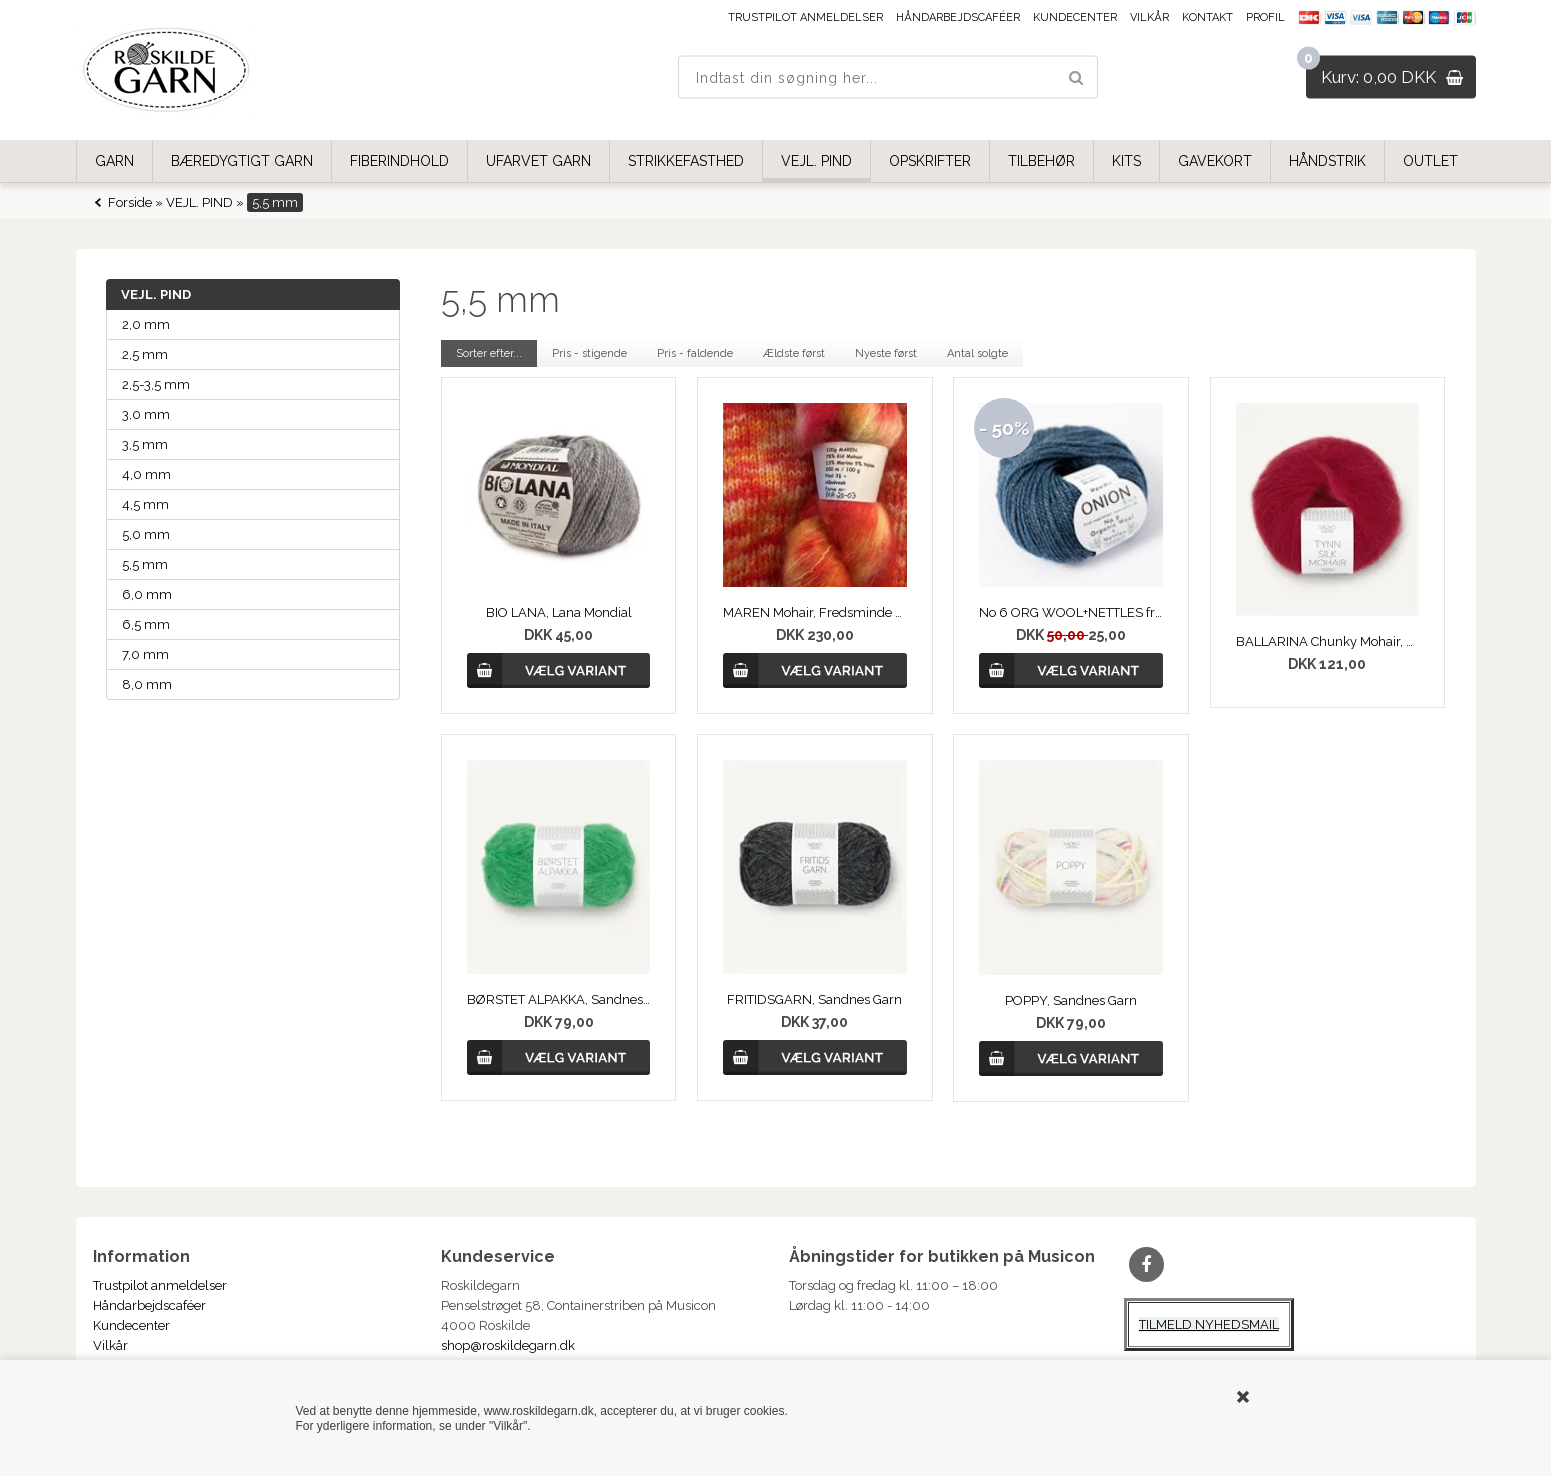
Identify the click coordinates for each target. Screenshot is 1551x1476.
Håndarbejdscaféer (958, 17)
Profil (1265, 17)
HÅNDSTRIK (1327, 161)
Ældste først (794, 353)
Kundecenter (1075, 17)
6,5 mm (146, 624)
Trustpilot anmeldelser (805, 17)
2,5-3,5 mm (156, 384)
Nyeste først (886, 353)
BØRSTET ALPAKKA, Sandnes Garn (559, 999)
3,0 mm (146, 414)
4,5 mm (145, 504)
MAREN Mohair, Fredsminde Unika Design (815, 612)
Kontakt (1207, 17)
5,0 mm (146, 534)
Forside (130, 202)
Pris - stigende (589, 353)
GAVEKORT (1215, 161)
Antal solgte (977, 353)
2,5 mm (145, 354)
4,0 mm (146, 474)
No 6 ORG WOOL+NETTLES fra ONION (1071, 612)
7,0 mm (145, 654)
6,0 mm (147, 594)
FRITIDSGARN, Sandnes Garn (814, 999)
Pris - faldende (695, 353)
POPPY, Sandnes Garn (1071, 1000)
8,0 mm (147, 684)
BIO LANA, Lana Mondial (559, 612)
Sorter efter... (489, 353)
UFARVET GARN (538, 161)
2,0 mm (146, 324)
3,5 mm (145, 444)
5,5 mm (145, 564)
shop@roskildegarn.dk (508, 1345)
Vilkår (1149, 17)
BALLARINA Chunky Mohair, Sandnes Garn (1328, 641)
